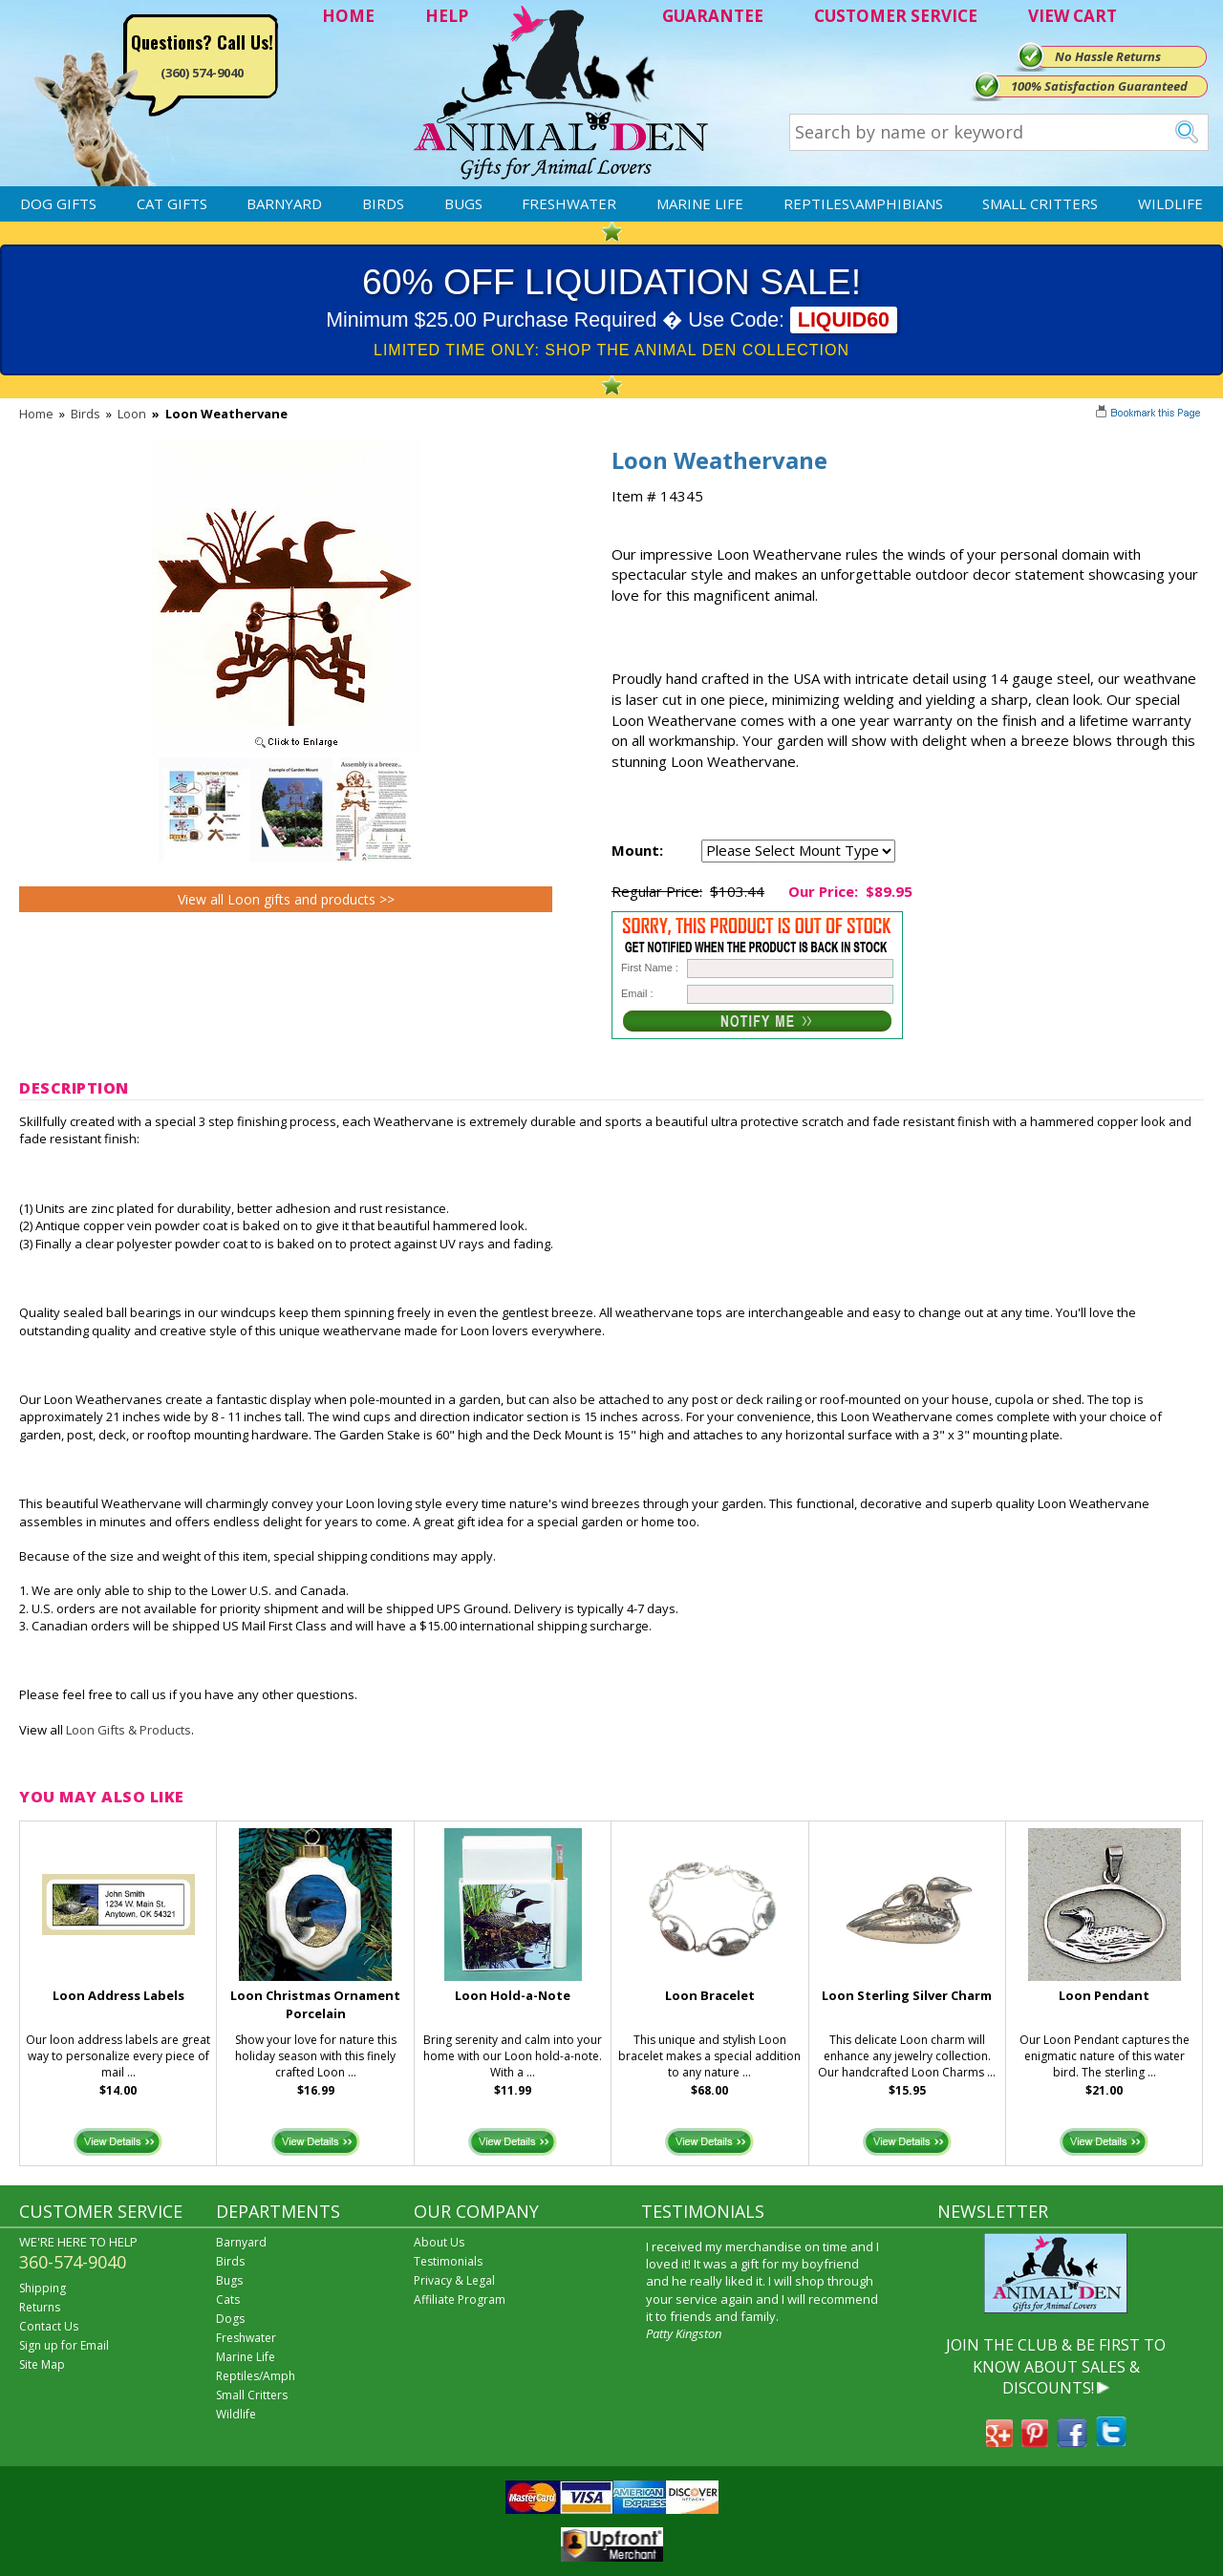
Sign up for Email (64, 2345)
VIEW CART (1072, 16)
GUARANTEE (712, 16)
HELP (446, 16)
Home (36, 413)
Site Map (42, 2364)
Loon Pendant (1104, 1995)
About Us (439, 2242)
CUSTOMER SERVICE (895, 16)
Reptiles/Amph (255, 2376)
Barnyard (284, 203)
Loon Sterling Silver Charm (907, 1995)
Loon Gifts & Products (128, 1729)
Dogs (230, 2318)
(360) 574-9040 (202, 72)
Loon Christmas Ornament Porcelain (315, 2004)
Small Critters (1040, 203)
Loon (132, 413)
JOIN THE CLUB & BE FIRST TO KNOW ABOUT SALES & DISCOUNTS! (1056, 2366)
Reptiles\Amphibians (863, 203)
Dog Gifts (58, 203)
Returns (39, 2307)
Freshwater (569, 203)
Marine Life (699, 203)
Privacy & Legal (454, 2280)
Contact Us (48, 2326)
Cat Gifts (172, 203)
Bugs (463, 203)
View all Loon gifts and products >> (286, 899)
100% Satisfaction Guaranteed (1099, 86)
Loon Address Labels (118, 1995)
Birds (383, 203)
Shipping (42, 2288)
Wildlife (1170, 203)
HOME (348, 16)
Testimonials (448, 2261)
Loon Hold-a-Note (512, 1995)
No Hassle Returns (1108, 56)
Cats (228, 2299)
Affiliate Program (459, 2299)
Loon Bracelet (710, 1995)
